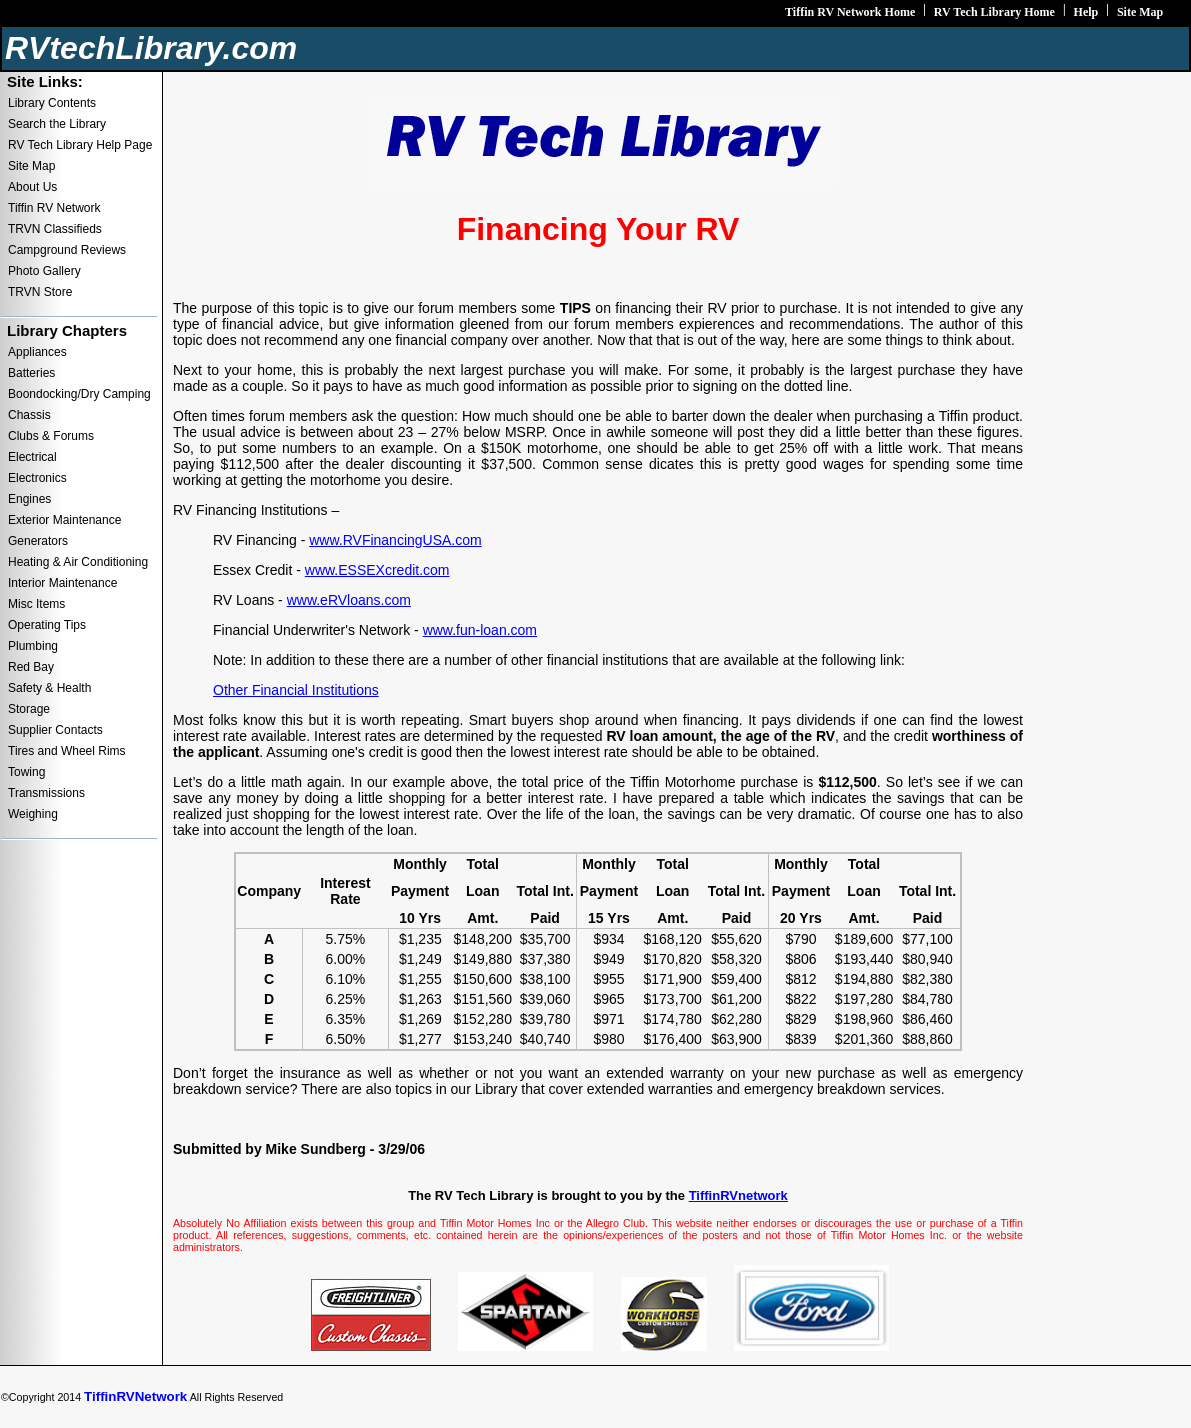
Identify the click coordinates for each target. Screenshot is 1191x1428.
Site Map (1140, 12)
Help (1086, 12)
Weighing (33, 814)
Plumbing (33, 646)
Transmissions (46, 793)
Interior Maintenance (62, 583)
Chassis (29, 415)
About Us (32, 187)
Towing (26, 772)
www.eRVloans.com (349, 600)
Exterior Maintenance (64, 520)
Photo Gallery (44, 271)
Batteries (31, 373)
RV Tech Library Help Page (80, 145)
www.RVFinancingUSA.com (395, 540)
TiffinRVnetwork (738, 1195)
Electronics (37, 478)
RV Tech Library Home (994, 12)
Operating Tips (47, 625)
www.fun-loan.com (480, 630)
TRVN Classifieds (55, 229)
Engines (29, 499)
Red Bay (31, 667)
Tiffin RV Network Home (850, 12)
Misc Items (36, 604)
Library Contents (52, 103)
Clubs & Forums (51, 436)
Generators (38, 541)
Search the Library (57, 124)
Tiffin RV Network (54, 208)
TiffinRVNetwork (135, 1396)
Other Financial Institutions (296, 690)
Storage (29, 709)
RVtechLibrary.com (151, 48)
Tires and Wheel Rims (67, 751)
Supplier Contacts (55, 730)
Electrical (32, 457)
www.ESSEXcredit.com (377, 570)
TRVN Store (40, 292)
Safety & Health (49, 688)
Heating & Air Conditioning (78, 562)
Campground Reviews (67, 250)
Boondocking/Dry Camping (79, 394)
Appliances (37, 352)
